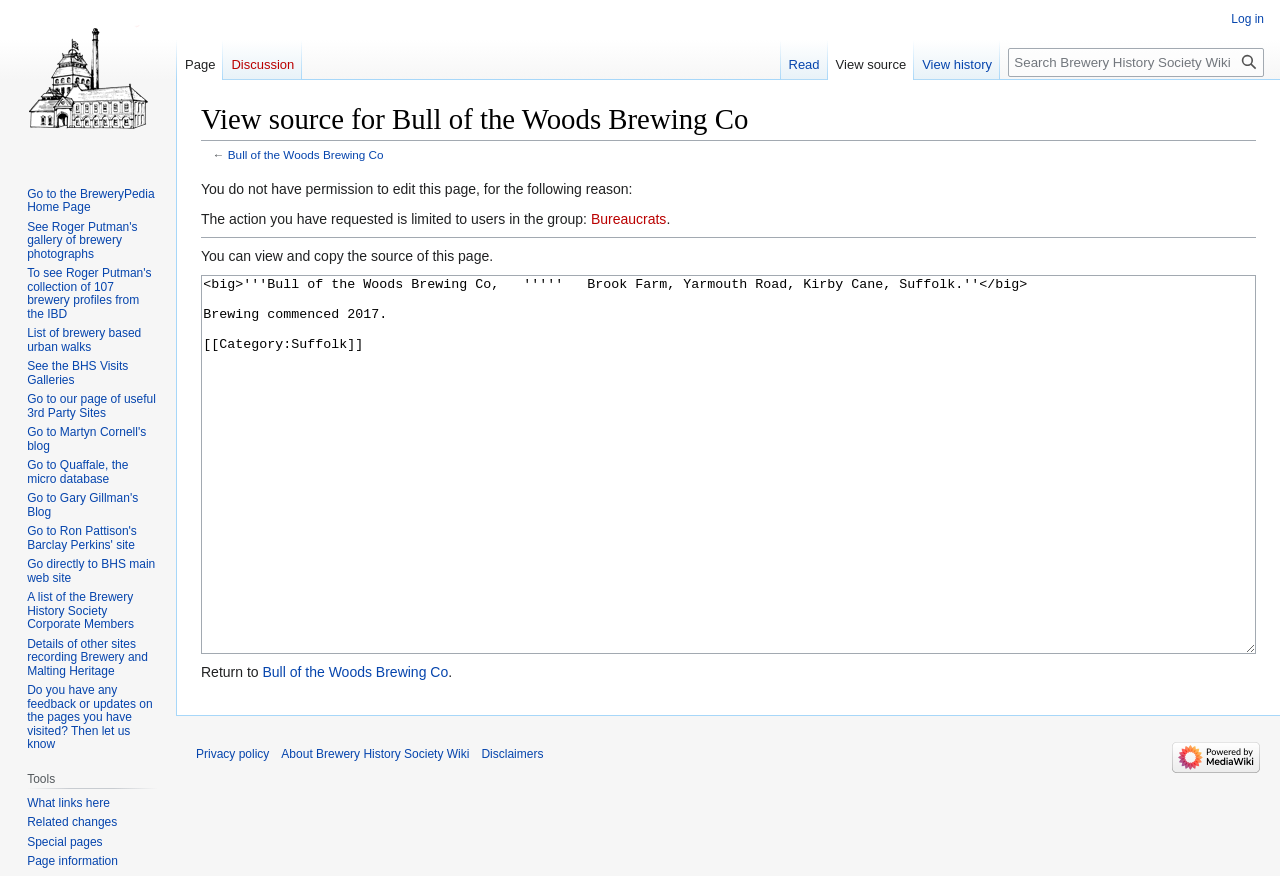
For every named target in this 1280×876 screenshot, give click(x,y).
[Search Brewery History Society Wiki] (1136, 62)
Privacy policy (232, 829)
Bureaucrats (628, 219)
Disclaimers (512, 829)
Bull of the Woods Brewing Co (306, 154)
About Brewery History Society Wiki (375, 829)
